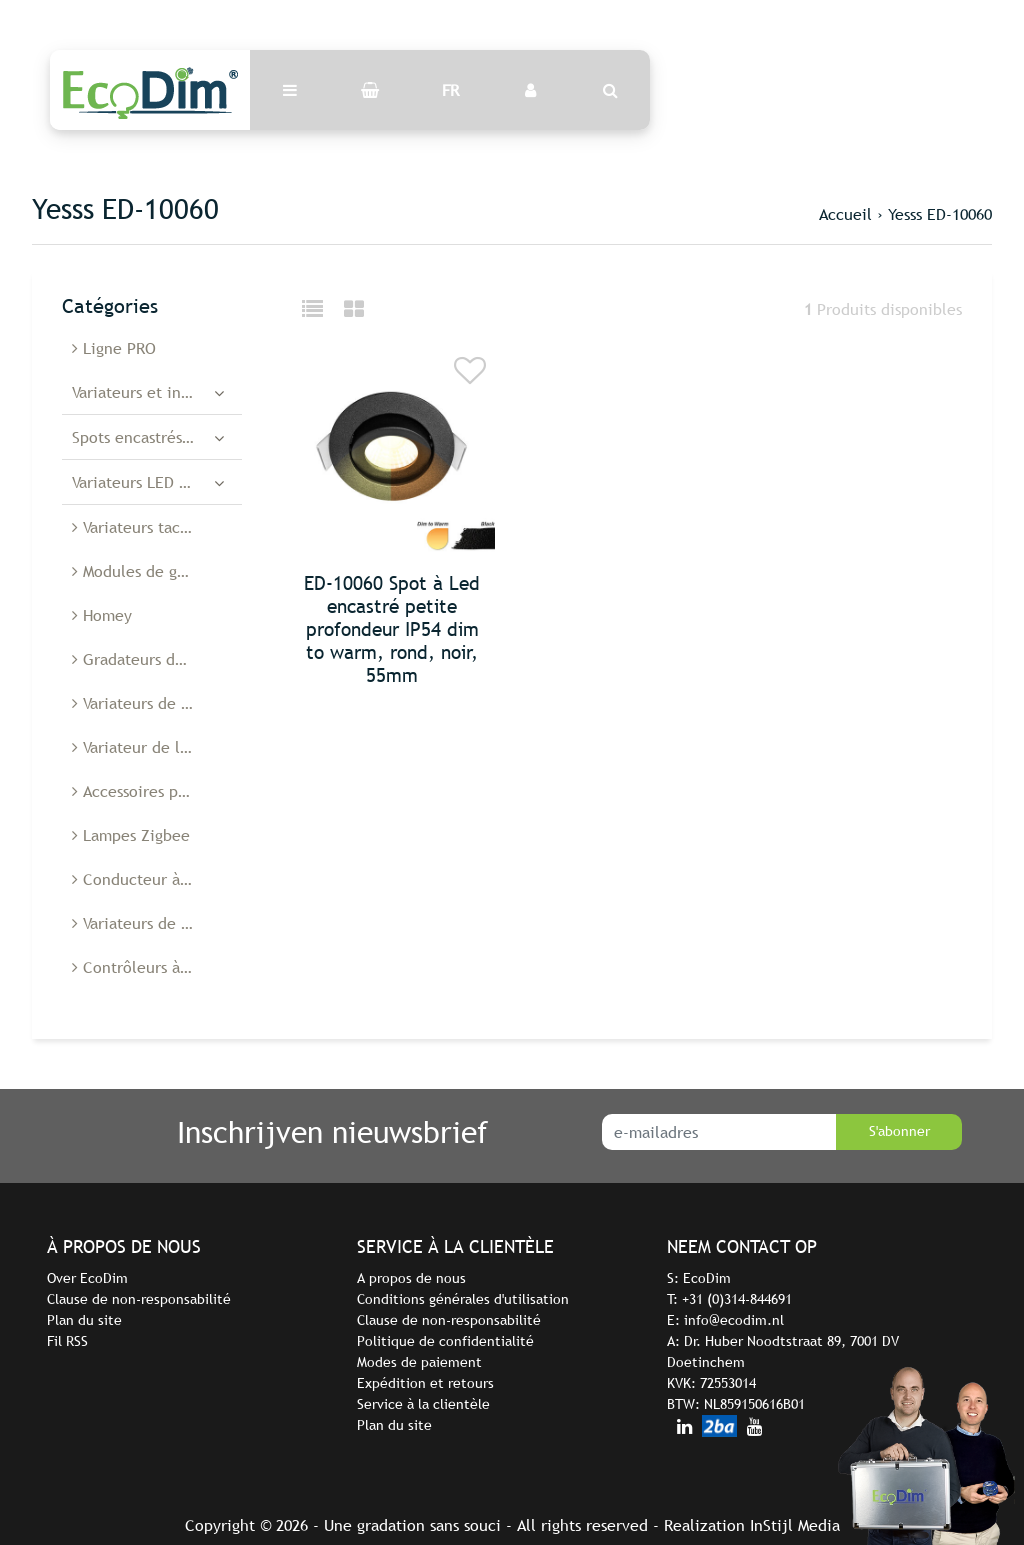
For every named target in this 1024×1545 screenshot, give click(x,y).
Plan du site (84, 1320)
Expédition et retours (425, 1383)
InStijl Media (795, 1525)
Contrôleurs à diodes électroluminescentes (157, 967)
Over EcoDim (87, 1278)
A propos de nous (411, 1278)
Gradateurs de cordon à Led (157, 659)
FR (450, 90)
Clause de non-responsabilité (139, 1299)
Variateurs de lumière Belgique (157, 923)
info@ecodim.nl (734, 1320)
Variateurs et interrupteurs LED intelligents (157, 392)
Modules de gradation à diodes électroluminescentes (157, 571)
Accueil (845, 214)
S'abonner (899, 1131)
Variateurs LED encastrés (157, 482)
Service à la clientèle (423, 1404)
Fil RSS (67, 1341)
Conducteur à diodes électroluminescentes (157, 879)
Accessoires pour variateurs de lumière (157, 791)
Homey (102, 615)
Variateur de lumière (151, 747)
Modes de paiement (419, 1362)
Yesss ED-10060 (940, 214)
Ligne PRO (114, 348)
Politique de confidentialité (445, 1341)
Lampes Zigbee (131, 835)
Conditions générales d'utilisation (463, 1299)
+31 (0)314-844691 (737, 1299)
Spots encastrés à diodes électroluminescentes (157, 437)
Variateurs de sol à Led (157, 703)
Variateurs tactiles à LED (157, 527)
